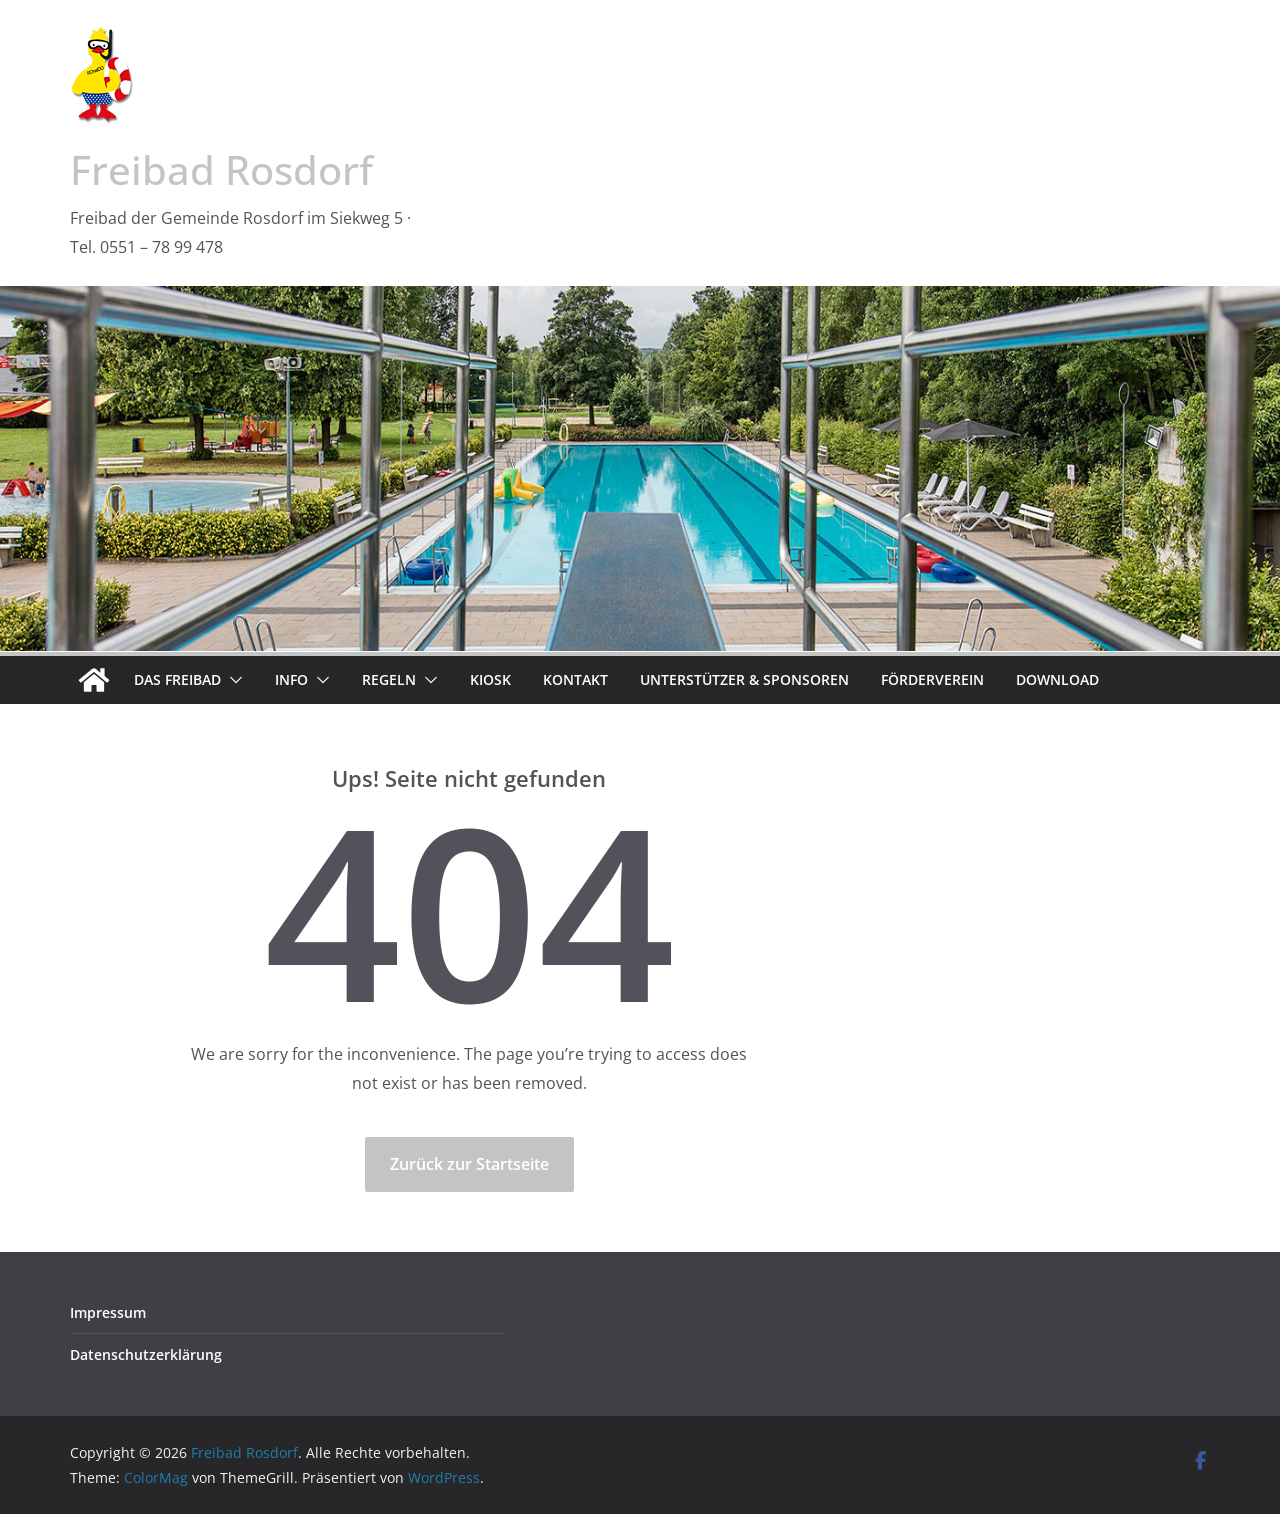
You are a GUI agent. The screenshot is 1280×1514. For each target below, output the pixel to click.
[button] (232, 680)
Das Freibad (177, 679)
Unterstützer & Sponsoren (744, 679)
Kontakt (575, 679)
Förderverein (932, 679)
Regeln (389, 679)
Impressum (108, 1312)
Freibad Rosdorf (221, 169)
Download (1057, 679)
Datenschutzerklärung (146, 1354)
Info (291, 679)
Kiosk (490, 679)
